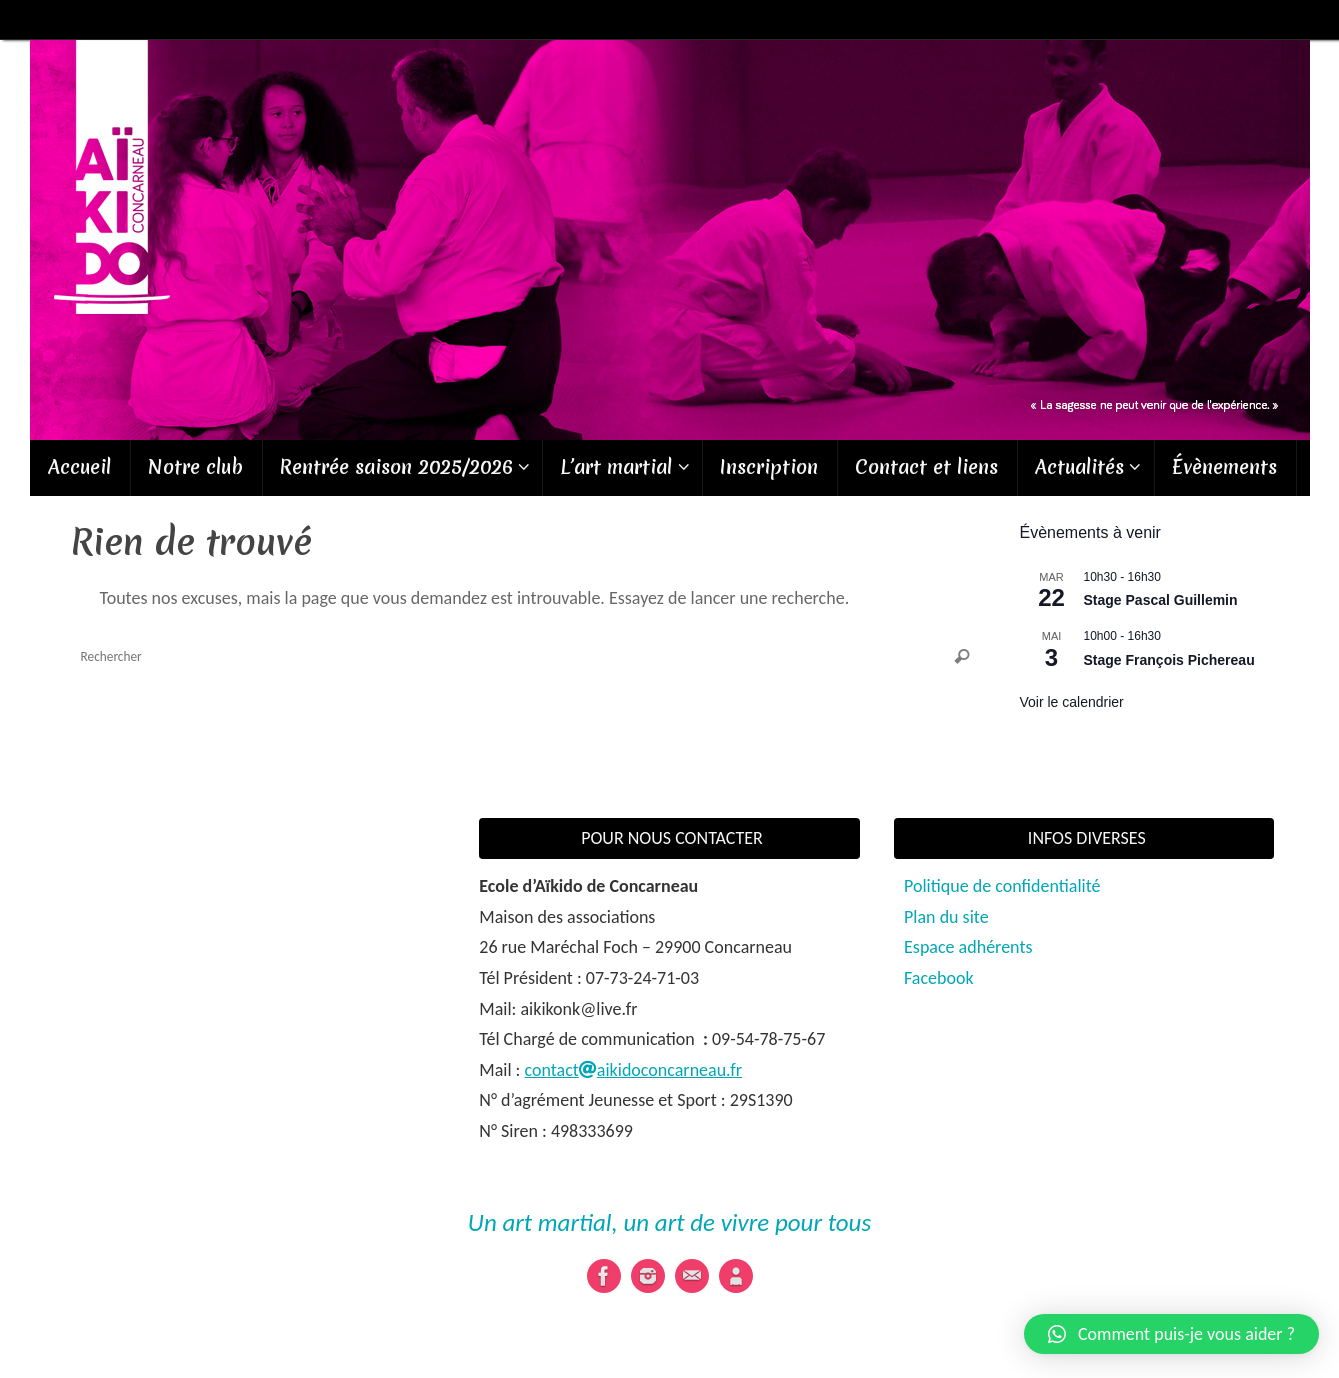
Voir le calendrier (1072, 702)
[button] (1171, 1334)
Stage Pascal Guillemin (1161, 600)
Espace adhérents (968, 947)
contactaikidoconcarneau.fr (634, 1070)
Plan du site (946, 917)
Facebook (939, 978)
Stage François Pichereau (1169, 660)
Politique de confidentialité (1002, 886)
